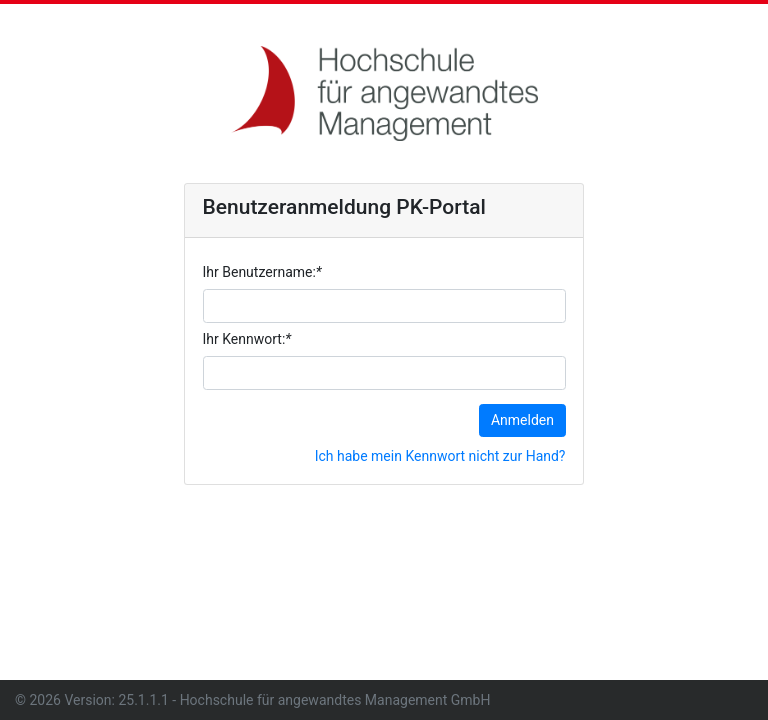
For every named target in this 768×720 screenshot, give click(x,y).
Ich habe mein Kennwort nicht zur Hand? (440, 456)
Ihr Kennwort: (247, 339)
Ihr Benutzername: (262, 272)
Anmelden (522, 420)
